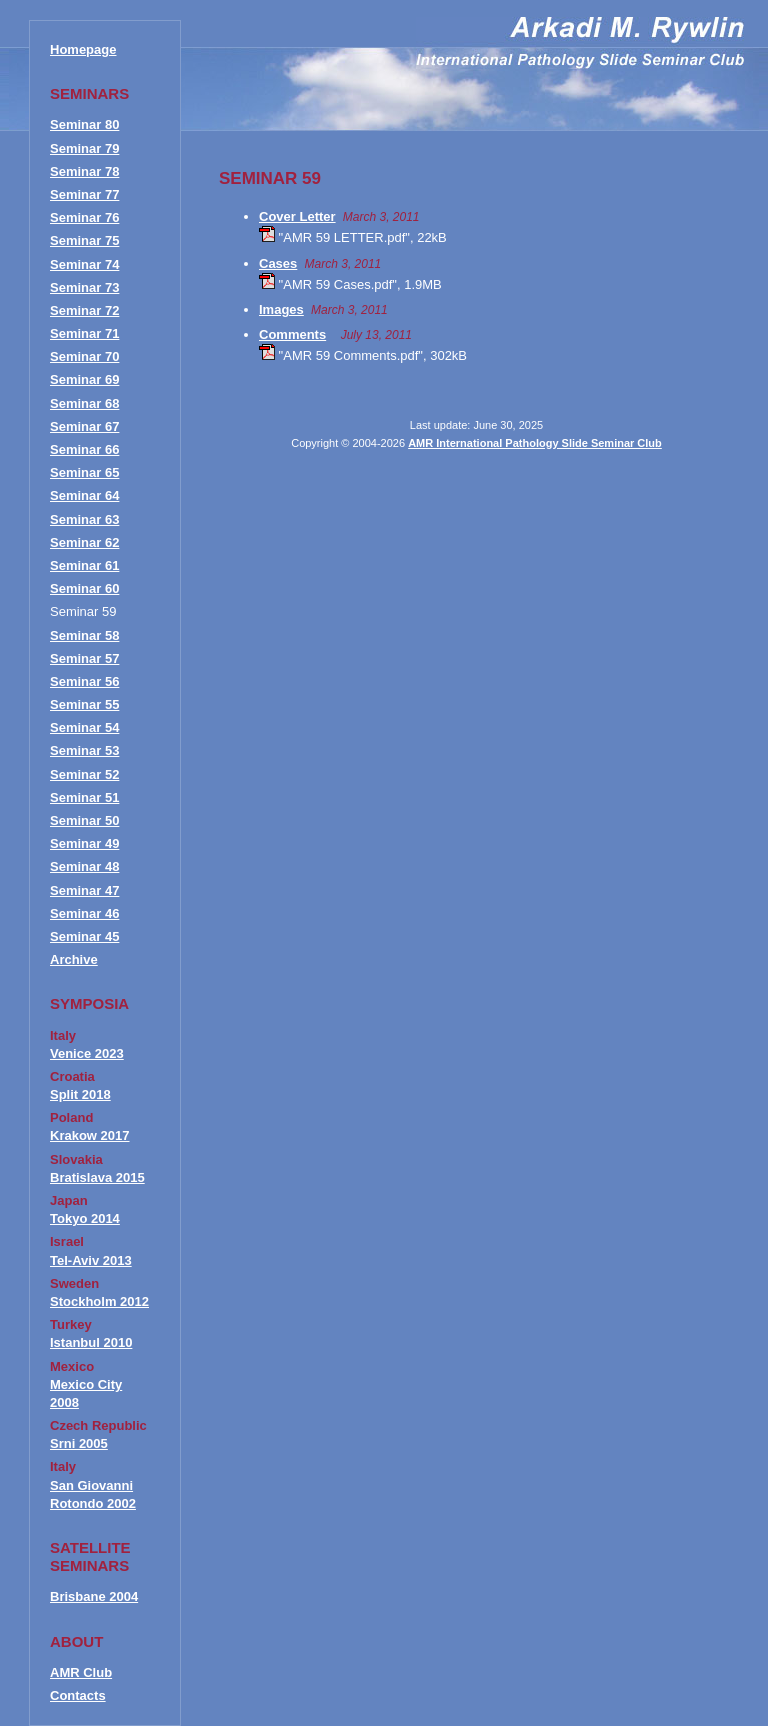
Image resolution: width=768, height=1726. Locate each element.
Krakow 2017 (90, 1135)
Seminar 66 (84, 449)
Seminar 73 (84, 287)
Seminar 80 (84, 124)
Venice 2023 (87, 1053)
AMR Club (81, 1672)
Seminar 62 (84, 542)
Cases (278, 263)
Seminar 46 (84, 913)
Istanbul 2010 (91, 1342)
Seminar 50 (84, 820)
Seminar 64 (84, 495)
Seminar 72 (84, 310)
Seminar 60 (84, 588)
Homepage (83, 49)
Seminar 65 (84, 472)
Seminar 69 (84, 379)
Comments (292, 334)
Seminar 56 (84, 681)
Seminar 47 (84, 890)
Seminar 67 (84, 426)
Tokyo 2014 (85, 1218)
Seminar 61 (84, 565)
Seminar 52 (84, 774)
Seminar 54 (84, 727)
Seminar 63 (84, 519)
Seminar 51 (84, 797)
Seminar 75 (84, 240)
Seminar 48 (84, 866)
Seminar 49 (84, 843)
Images (281, 309)
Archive (74, 959)
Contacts (78, 1695)
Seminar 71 (84, 333)
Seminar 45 (84, 936)
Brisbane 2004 (94, 1596)
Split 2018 (80, 1094)
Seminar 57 (84, 658)
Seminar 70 (84, 356)
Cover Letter (297, 216)
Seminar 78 (84, 171)
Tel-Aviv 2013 (91, 1260)
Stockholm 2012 (99, 1301)
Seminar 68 (84, 403)
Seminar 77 (84, 194)
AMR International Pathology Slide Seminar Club (535, 443)
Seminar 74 (84, 264)
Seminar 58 (84, 635)
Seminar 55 (84, 704)
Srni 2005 (79, 1443)
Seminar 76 (84, 217)
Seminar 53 (84, 750)
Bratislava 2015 (97, 1177)
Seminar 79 (84, 148)
